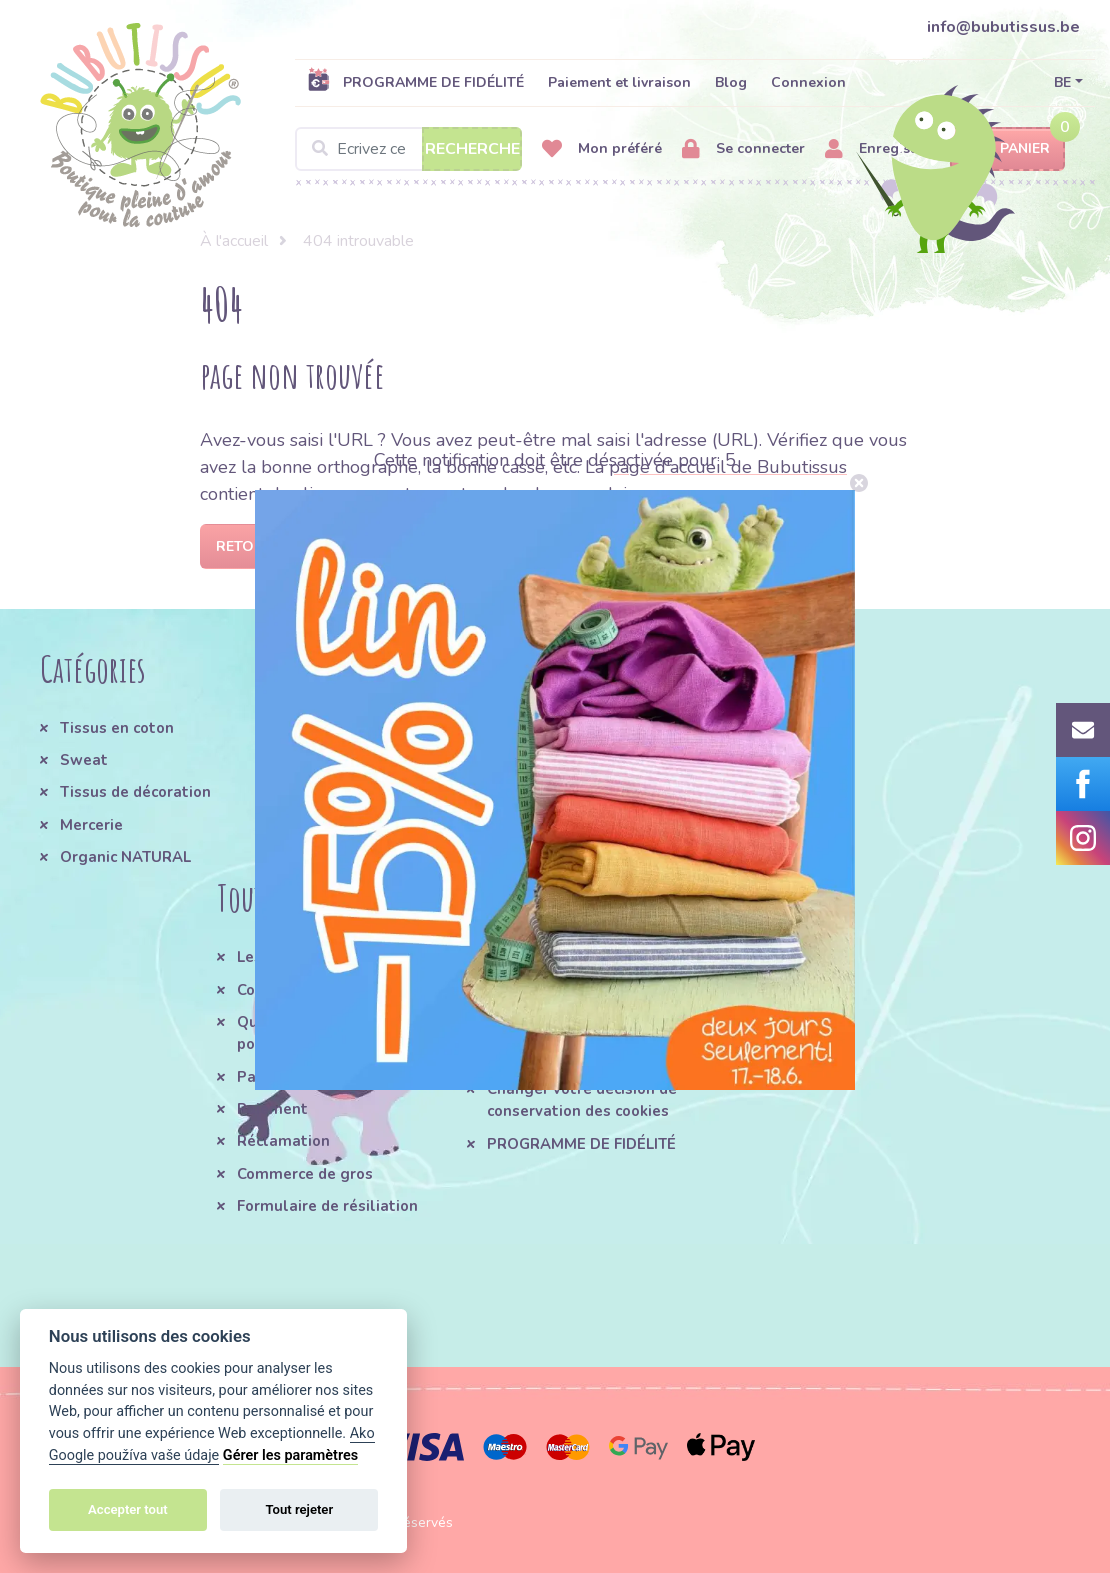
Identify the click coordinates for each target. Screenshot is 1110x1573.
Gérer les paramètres (290, 1455)
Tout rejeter (299, 1509)
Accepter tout (128, 1509)
